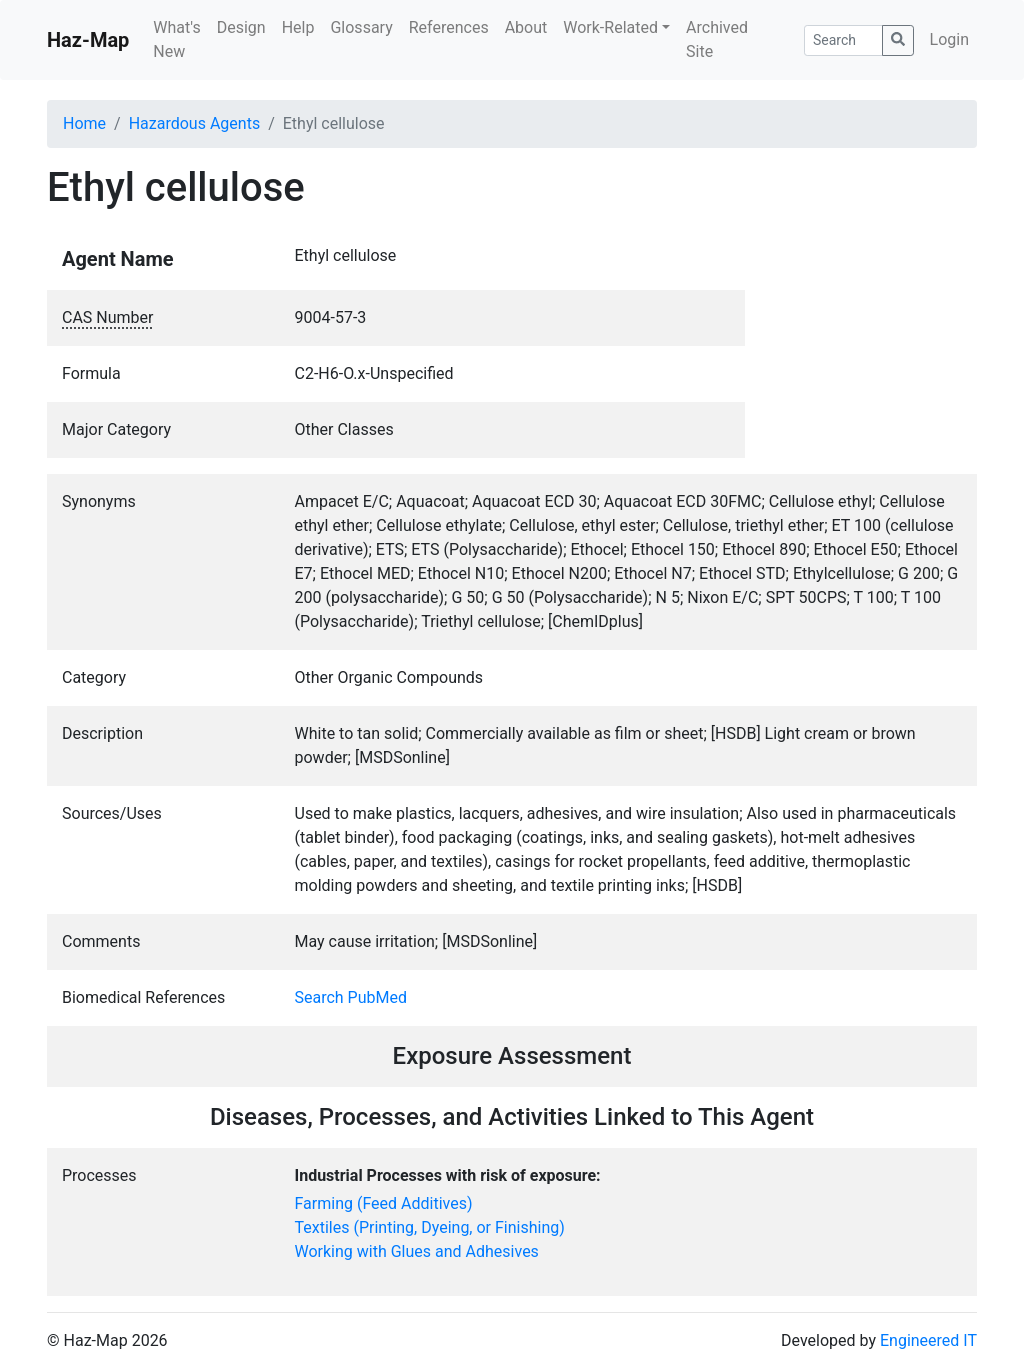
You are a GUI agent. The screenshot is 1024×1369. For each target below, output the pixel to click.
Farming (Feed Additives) (384, 1203)
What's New (176, 39)
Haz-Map (88, 40)
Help (298, 27)
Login (949, 39)
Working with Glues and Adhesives (417, 1251)
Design (241, 27)
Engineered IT (928, 1340)
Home (84, 123)
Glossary (361, 27)
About (526, 27)
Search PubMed (351, 997)
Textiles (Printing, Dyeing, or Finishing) (430, 1227)
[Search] (843, 40)
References (449, 27)
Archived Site (717, 39)
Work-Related (610, 27)
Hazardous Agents (194, 123)
